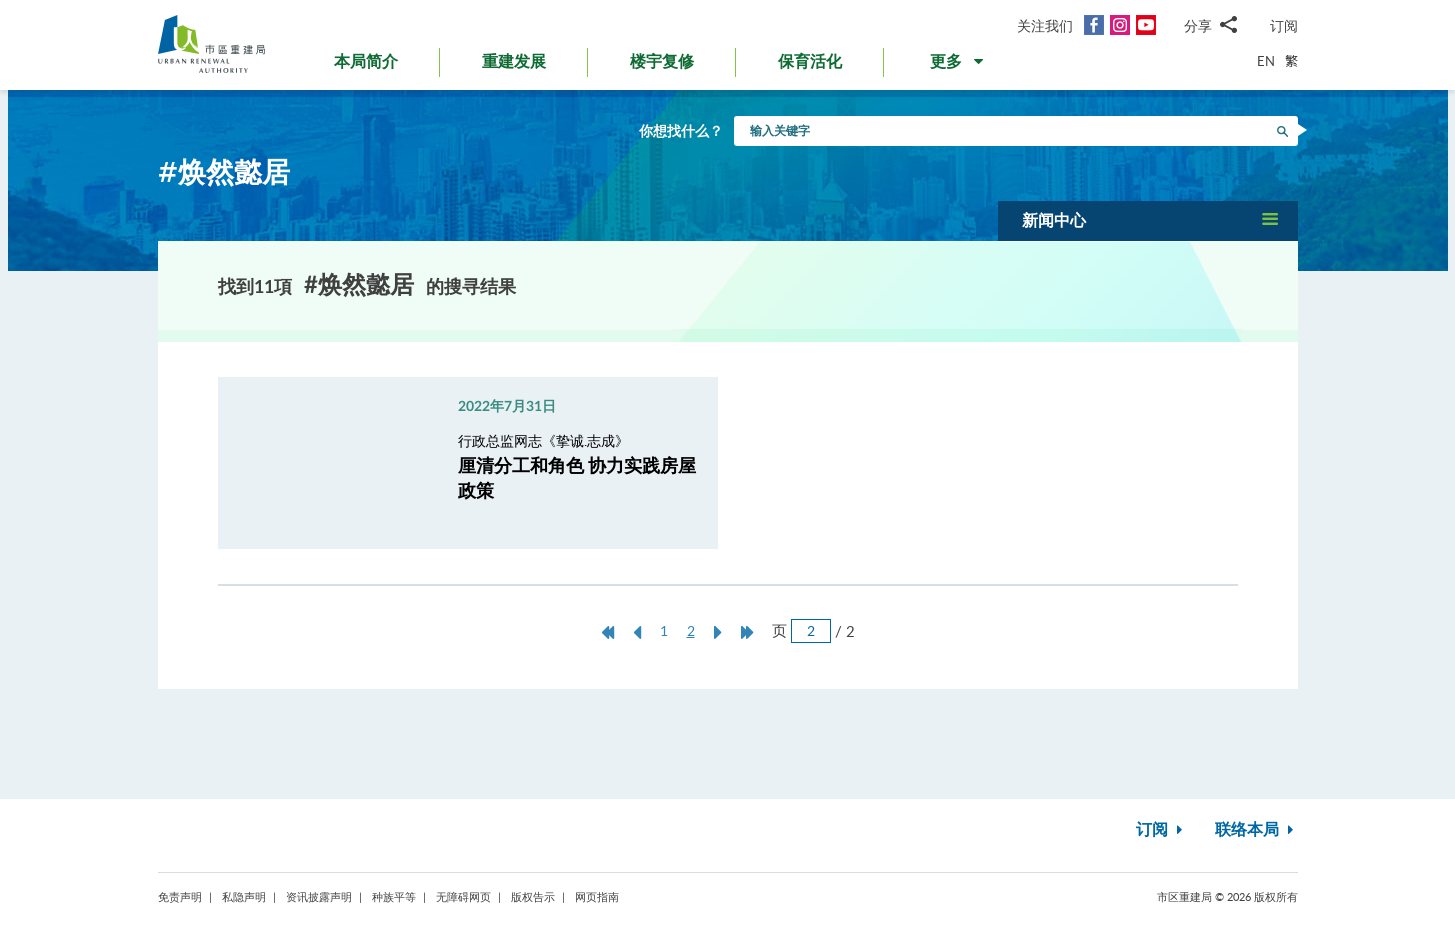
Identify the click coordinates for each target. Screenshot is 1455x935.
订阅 (1284, 25)
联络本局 (1256, 830)
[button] (958, 66)
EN (1266, 61)
